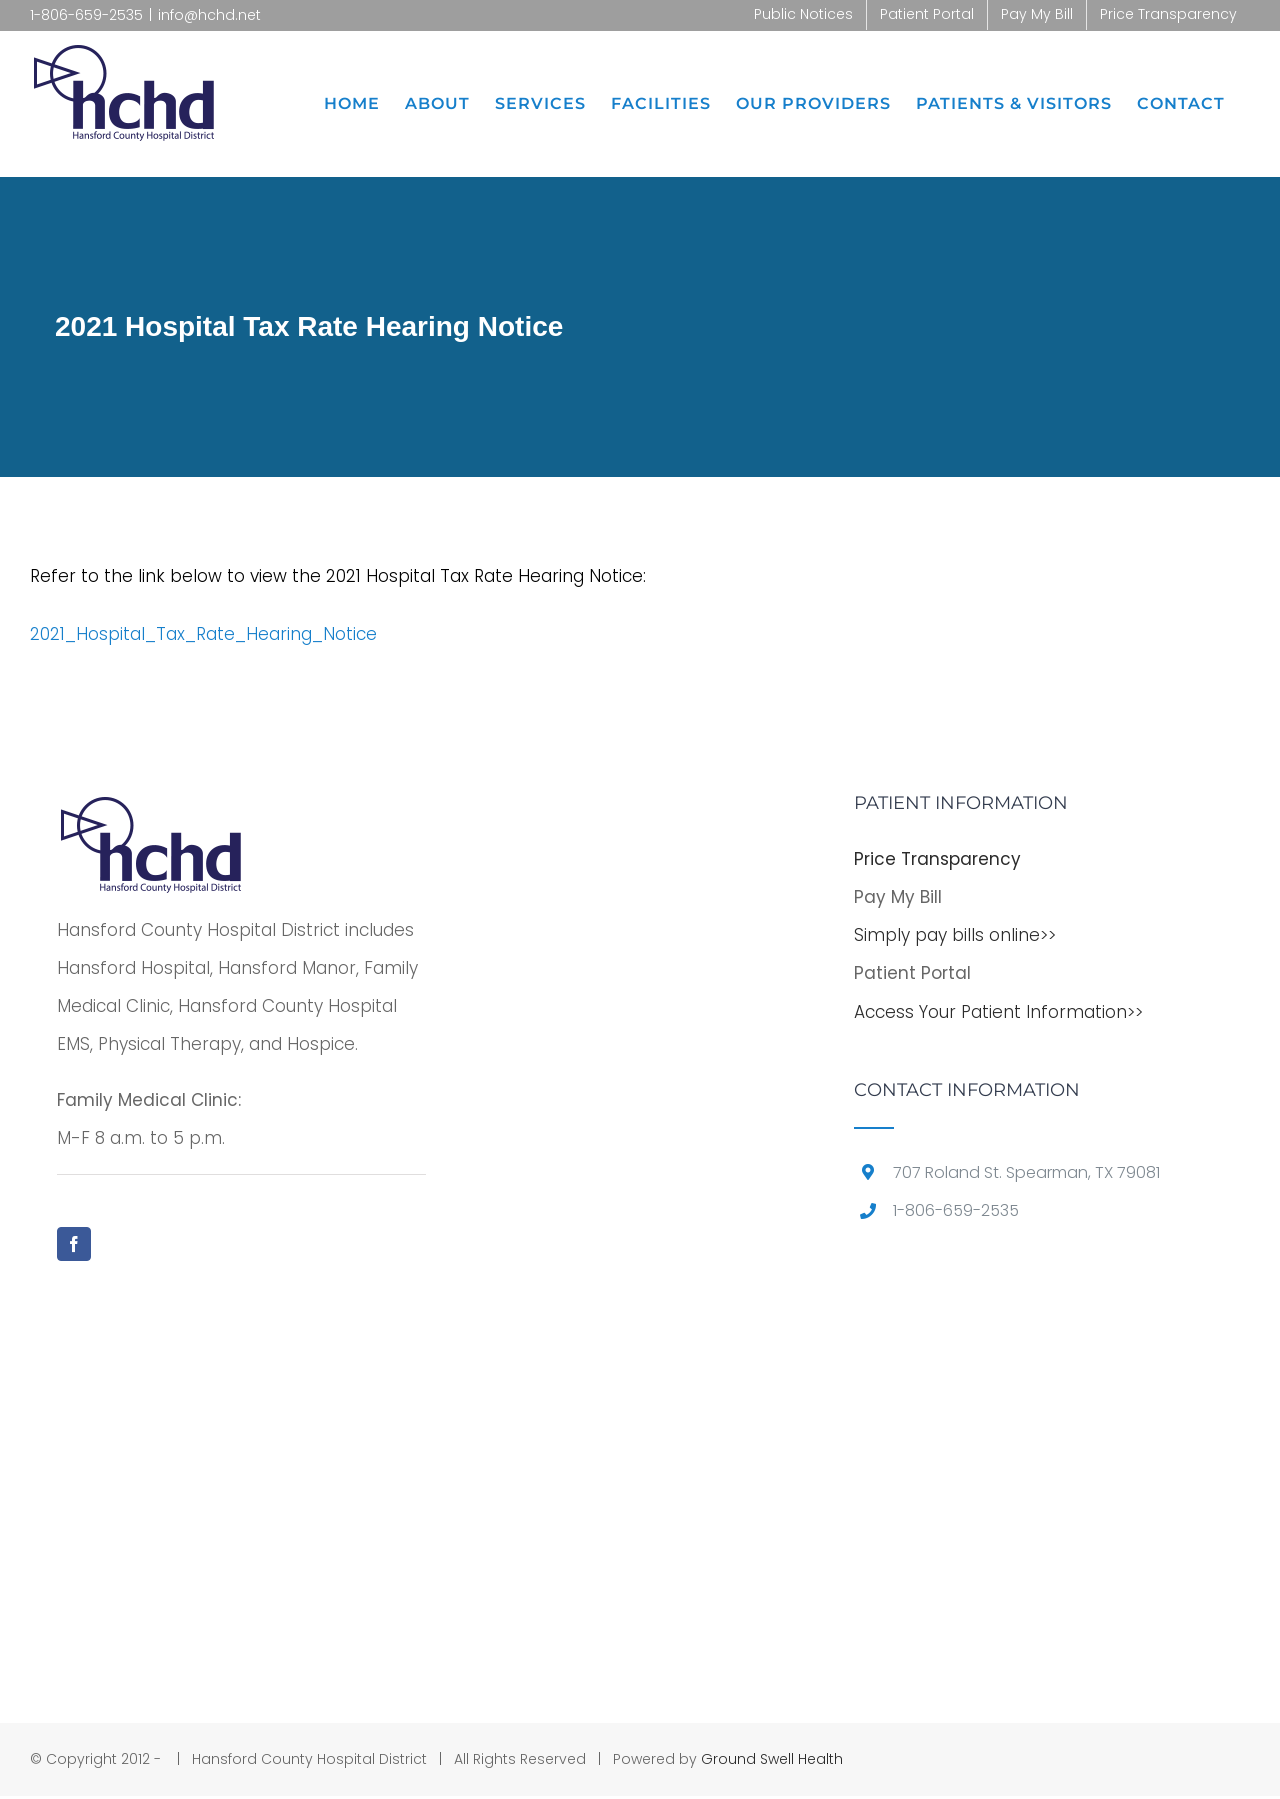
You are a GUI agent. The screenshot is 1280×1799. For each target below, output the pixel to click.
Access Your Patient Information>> (998, 1012)
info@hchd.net (209, 15)
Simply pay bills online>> (955, 935)
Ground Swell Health (772, 1759)
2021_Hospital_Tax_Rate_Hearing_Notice (203, 634)
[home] (151, 813)
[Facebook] (74, 1244)
